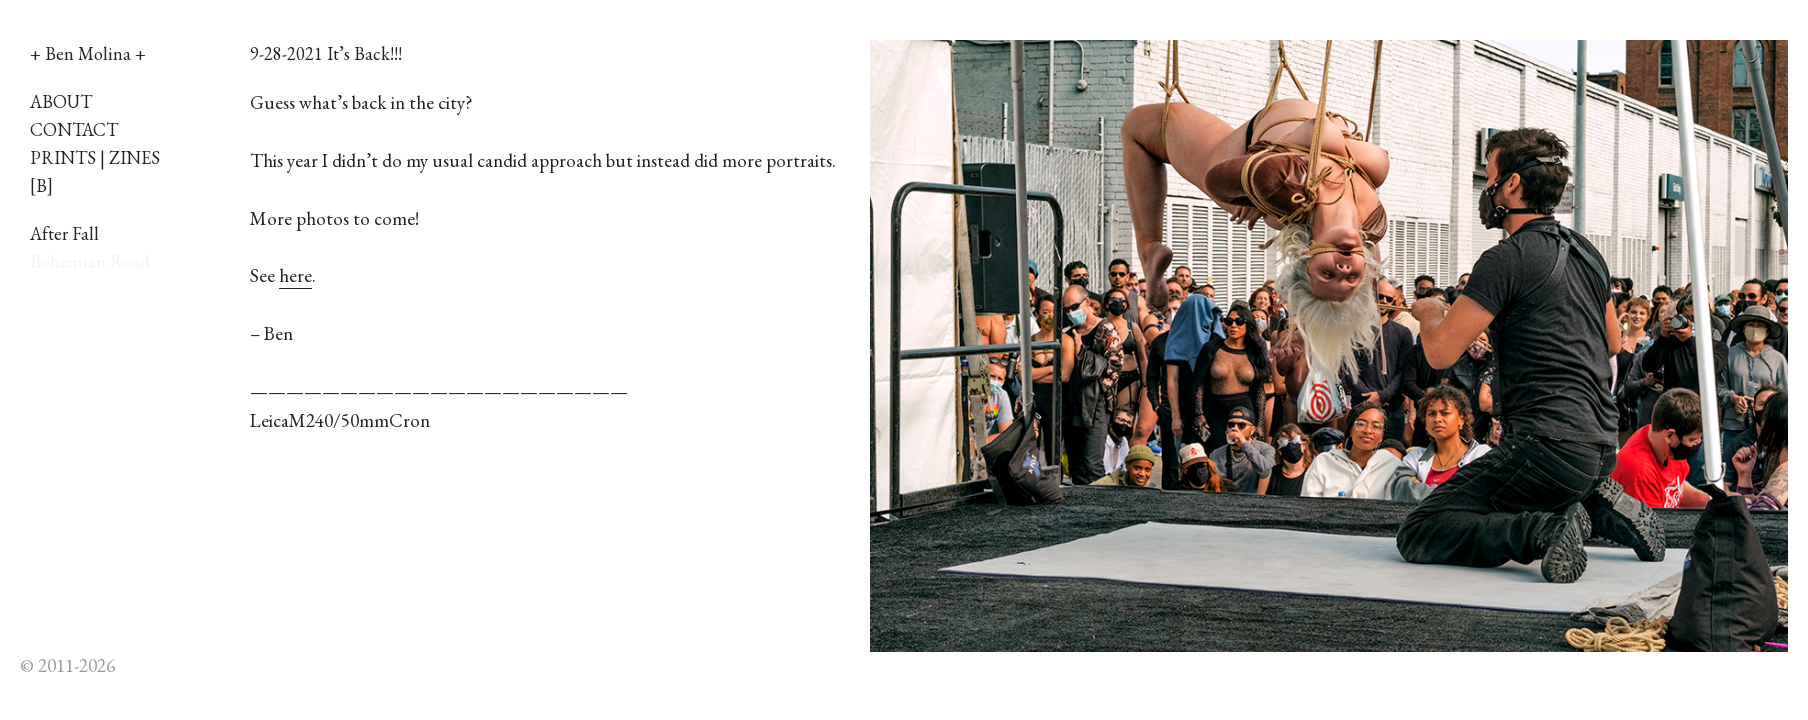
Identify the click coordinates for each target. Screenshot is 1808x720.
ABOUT (61, 101)
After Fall (64, 233)
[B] (41, 185)
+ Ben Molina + (88, 53)
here (295, 275)
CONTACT (74, 129)
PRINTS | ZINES (95, 157)
